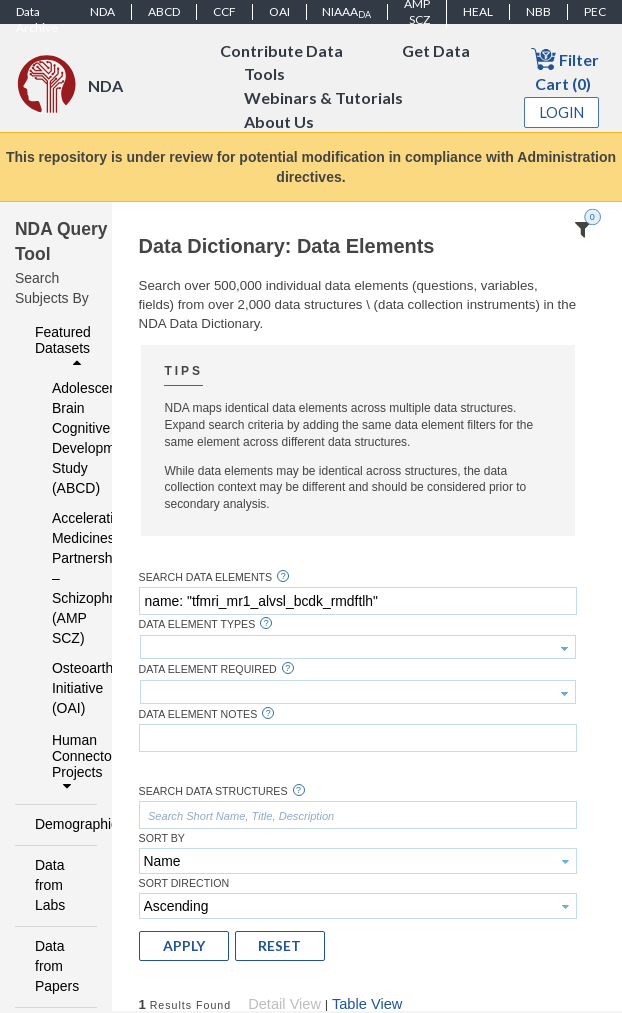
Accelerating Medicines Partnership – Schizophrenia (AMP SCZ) (61, 578)
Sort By (162, 838)
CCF (224, 11)
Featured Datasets (63, 347)
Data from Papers (57, 966)
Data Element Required (208, 669)
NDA (102, 11)
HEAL (478, 11)
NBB (538, 11)
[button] (184, 946)
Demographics (60, 824)
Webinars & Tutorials (323, 98)
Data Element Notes (198, 714)
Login (562, 112)
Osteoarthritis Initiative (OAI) (61, 688)
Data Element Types (197, 624)
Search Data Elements (206, 577)
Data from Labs (50, 885)
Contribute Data (281, 50)
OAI (279, 11)
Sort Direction (184, 883)
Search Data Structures (213, 791)
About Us (279, 122)
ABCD (164, 11)
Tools (264, 74)
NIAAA (346, 12)
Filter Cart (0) (565, 69)
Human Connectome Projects (69, 763)
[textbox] (358, 601)
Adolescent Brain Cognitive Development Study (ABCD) (61, 438)
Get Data (436, 50)
